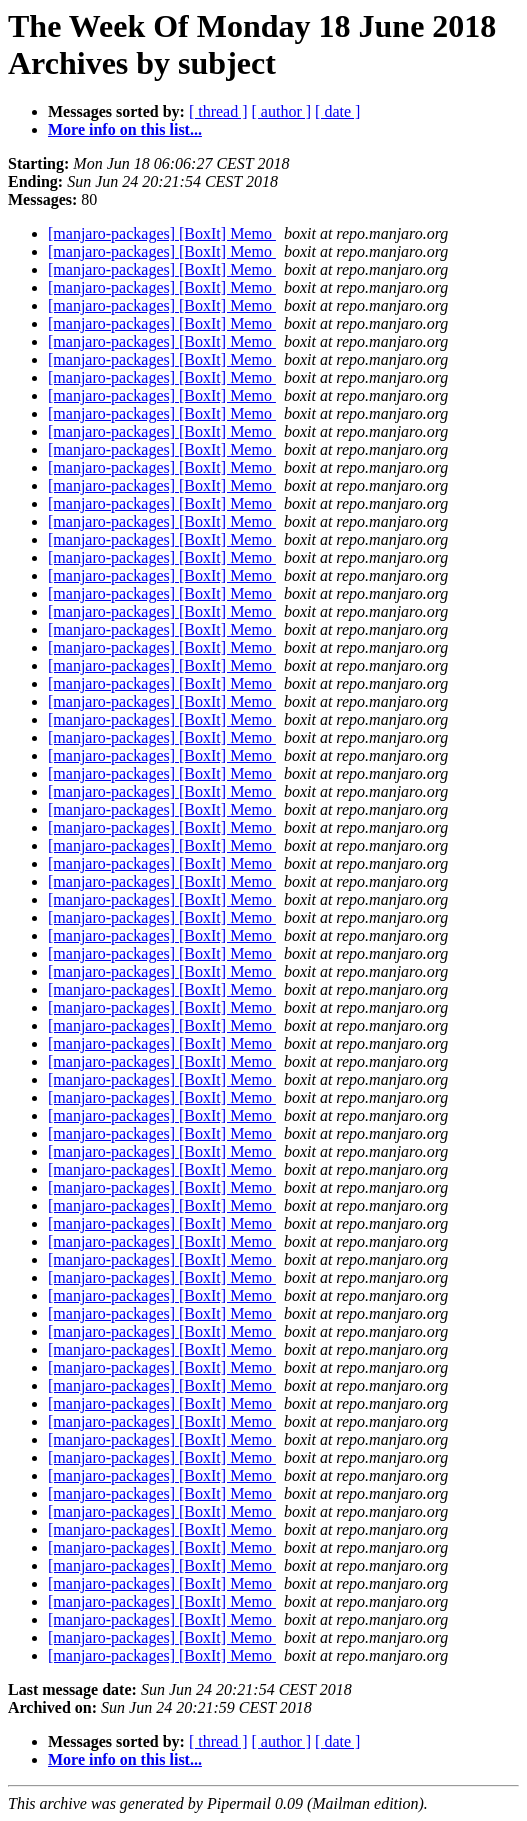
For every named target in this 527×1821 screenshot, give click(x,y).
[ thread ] (218, 111)
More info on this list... (125, 129)
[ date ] (337, 111)
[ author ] (282, 111)
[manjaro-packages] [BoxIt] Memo (162, 233)
